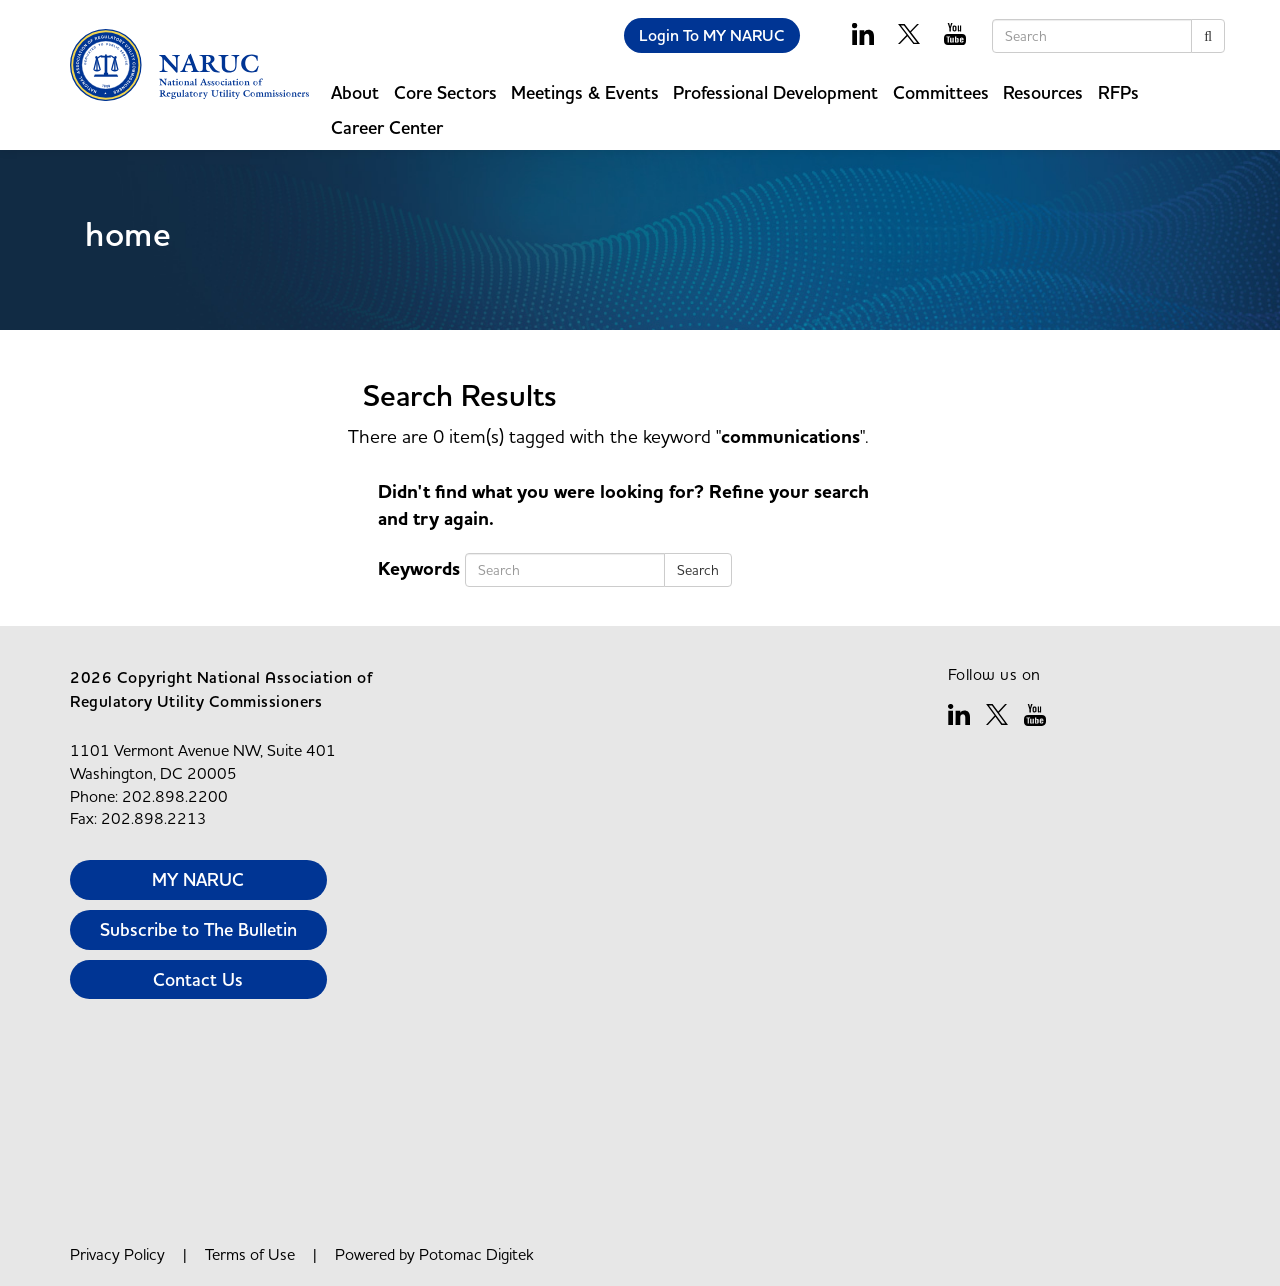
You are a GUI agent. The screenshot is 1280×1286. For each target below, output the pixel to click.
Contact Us (198, 979)
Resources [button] (1043, 92)
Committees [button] (941, 92)
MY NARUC (198, 879)
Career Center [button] (387, 127)
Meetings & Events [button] (585, 92)
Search (698, 570)
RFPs (1118, 92)
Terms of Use (250, 1254)
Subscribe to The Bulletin (198, 929)
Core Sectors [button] (445, 92)
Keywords (419, 569)
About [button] (355, 92)
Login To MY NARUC (712, 35)
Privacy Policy (117, 1254)
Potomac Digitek (476, 1254)
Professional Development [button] (775, 92)
